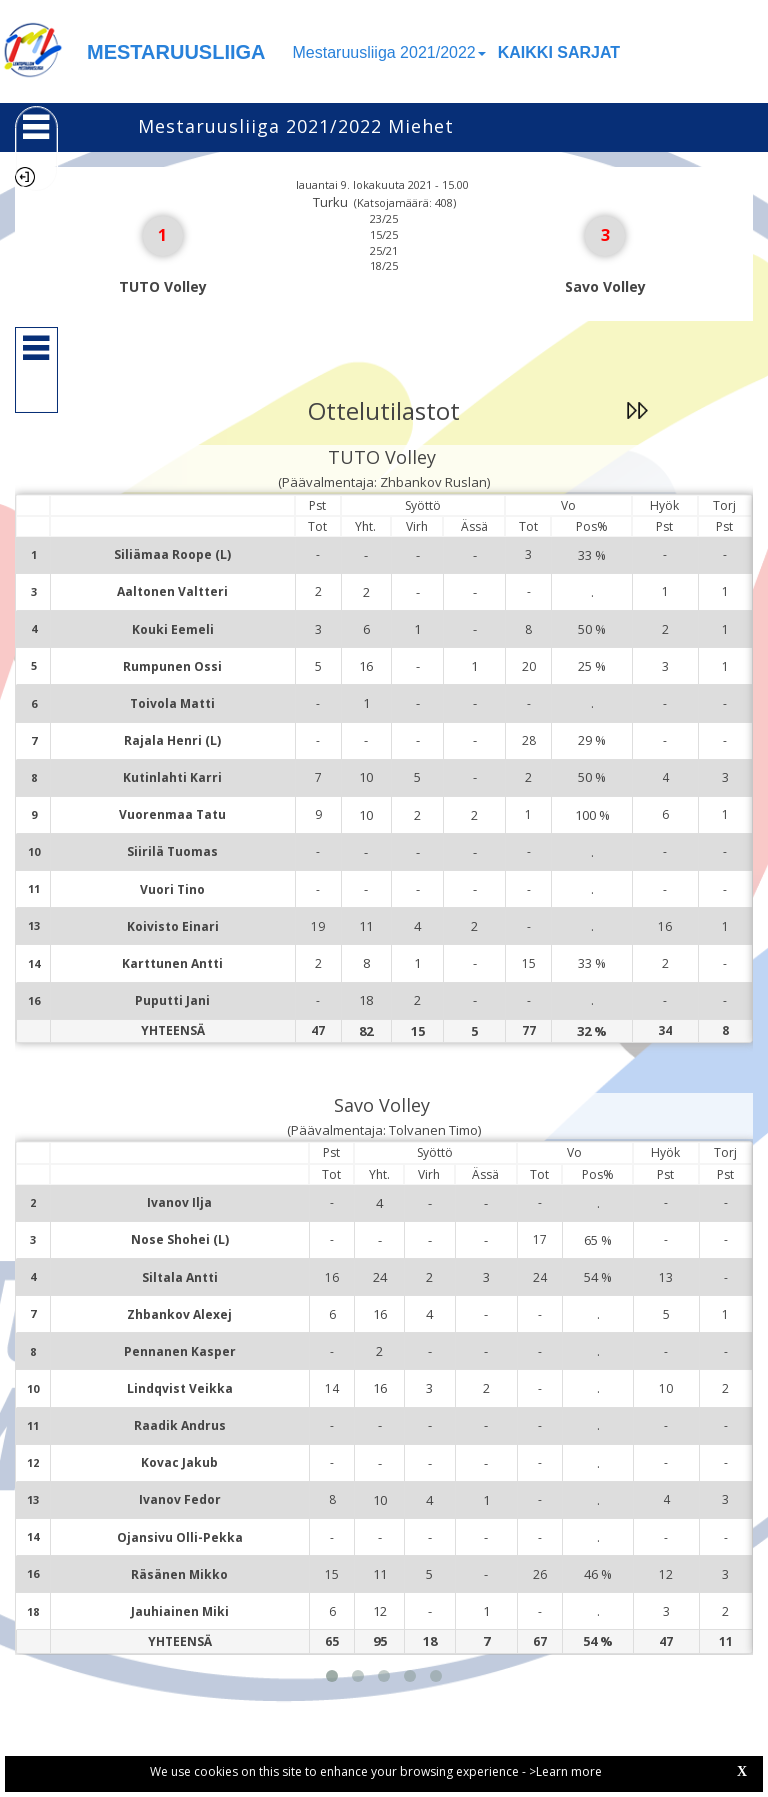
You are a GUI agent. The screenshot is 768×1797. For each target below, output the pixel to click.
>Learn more (565, 1771)
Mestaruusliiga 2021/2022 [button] (389, 52)
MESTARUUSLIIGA (176, 52)
